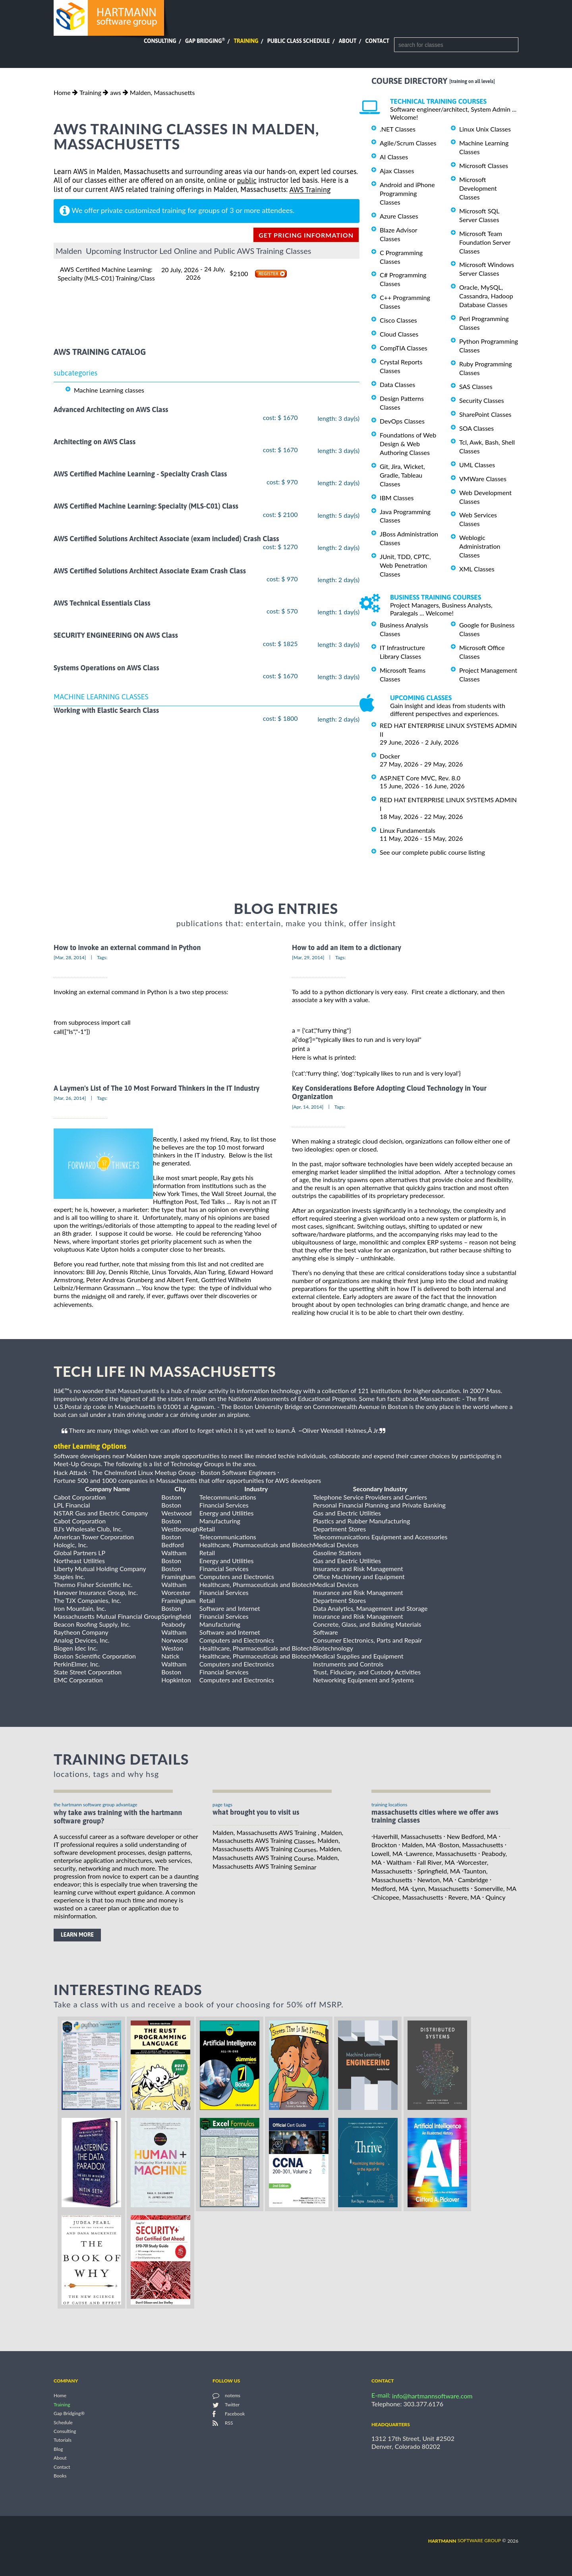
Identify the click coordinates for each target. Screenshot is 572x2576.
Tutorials (63, 2440)
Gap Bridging (205, 41)
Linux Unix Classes (485, 129)
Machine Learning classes (109, 390)
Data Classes (397, 384)
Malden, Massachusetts (162, 92)
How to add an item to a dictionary (346, 947)
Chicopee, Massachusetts (408, 1897)
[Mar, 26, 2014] (70, 1098)
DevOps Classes (402, 421)
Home (62, 92)
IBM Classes (397, 497)
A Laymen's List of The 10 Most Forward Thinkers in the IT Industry (156, 1088)
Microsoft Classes (483, 165)
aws (115, 92)
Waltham (399, 1862)
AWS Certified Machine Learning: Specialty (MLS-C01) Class (146, 506)
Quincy (495, 1897)
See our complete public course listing (432, 852)
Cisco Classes (398, 320)
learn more (77, 1935)
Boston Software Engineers (238, 1472)
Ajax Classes (397, 170)
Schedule (63, 2422)
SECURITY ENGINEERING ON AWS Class (116, 635)
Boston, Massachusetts (471, 1844)
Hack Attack (70, 1472)
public (246, 180)
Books (60, 2476)
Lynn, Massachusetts (441, 1888)
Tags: (102, 957)
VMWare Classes (482, 478)
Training (246, 41)
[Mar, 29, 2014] (308, 957)
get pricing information (306, 235)
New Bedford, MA (472, 1836)
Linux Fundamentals (407, 830)
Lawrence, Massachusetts (441, 1853)
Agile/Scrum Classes (408, 143)
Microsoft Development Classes (478, 188)
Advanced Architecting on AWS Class (111, 409)
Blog (58, 2449)
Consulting (160, 41)
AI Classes (394, 157)
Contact (377, 41)
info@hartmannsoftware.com (432, 2396)
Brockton (384, 1844)
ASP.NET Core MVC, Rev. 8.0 (420, 778)
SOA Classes (476, 428)
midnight (94, 1296)
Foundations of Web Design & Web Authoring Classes (408, 443)
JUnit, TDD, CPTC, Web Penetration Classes (405, 565)
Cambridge (473, 1879)
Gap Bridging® (69, 2414)
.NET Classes (397, 129)
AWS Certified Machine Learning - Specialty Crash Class (140, 474)
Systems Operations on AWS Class (106, 668)
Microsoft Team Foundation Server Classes (484, 242)
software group (464, 2540)
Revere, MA (464, 1897)
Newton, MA (435, 1879)
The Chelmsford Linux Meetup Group (144, 1472)
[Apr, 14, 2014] (307, 1107)
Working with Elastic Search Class (106, 710)
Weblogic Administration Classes (479, 546)
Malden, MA (419, 1844)
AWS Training (309, 190)
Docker (390, 756)
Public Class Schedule (298, 41)
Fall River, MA (436, 1862)
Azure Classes (399, 216)
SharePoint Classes (485, 414)
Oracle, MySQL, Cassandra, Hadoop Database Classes (486, 295)
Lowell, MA (386, 1853)
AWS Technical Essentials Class (102, 603)
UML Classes (477, 464)
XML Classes (477, 569)
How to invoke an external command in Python (127, 947)
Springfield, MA (438, 1871)
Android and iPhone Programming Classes (407, 193)
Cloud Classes (399, 334)
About (348, 41)
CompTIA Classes (403, 348)
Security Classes (481, 400)
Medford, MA (390, 1888)
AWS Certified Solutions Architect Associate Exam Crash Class (150, 571)
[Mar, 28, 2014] (70, 957)
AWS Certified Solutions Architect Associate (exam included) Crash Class (166, 538)
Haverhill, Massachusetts (407, 1836)
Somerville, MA (495, 1888)
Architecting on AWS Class (94, 441)
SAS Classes (476, 386)
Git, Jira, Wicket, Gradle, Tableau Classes (402, 475)
